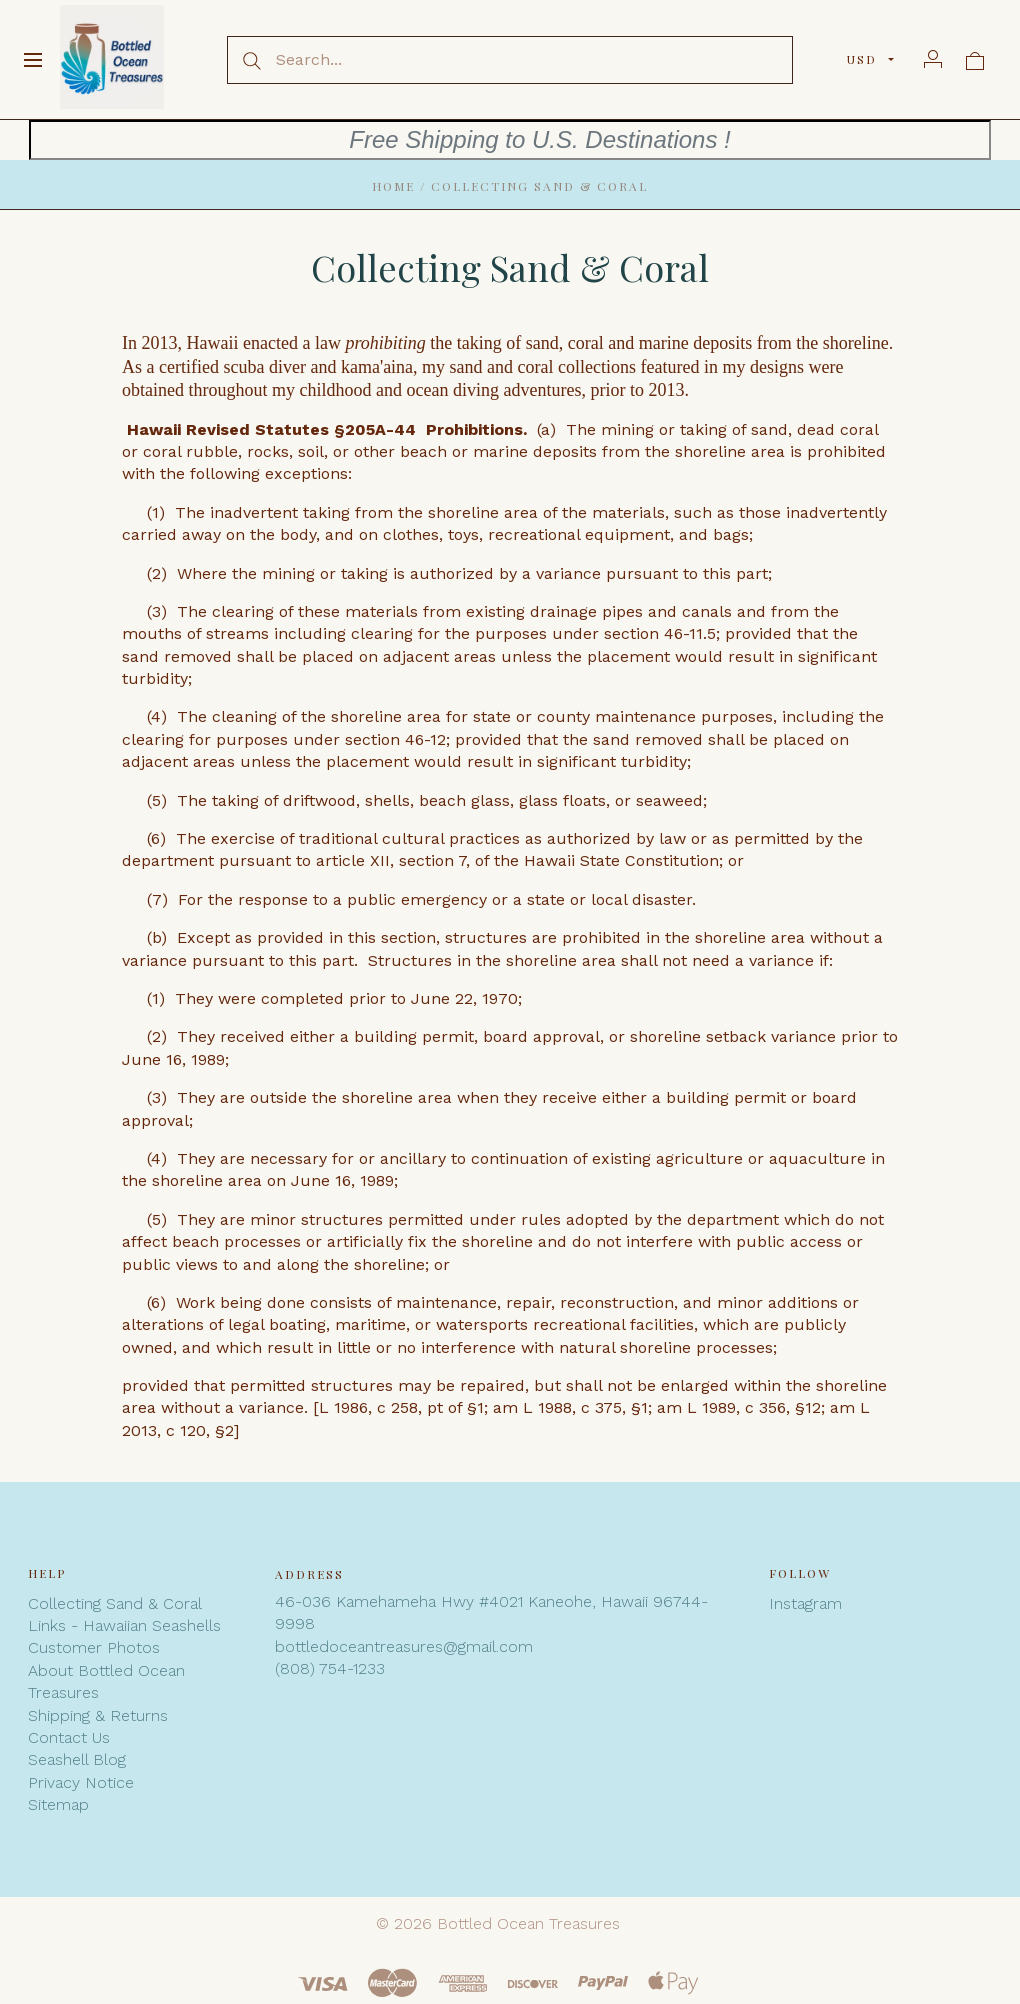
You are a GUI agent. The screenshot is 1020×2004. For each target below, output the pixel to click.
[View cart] (975, 59)
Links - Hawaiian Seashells (124, 1625)
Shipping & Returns (98, 1715)
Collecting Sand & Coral (115, 1603)
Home (393, 186)
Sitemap (58, 1804)
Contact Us (69, 1737)
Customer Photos (94, 1647)
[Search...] (510, 60)
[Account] (933, 59)
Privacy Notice (81, 1782)
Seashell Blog (77, 1759)
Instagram (805, 1603)
